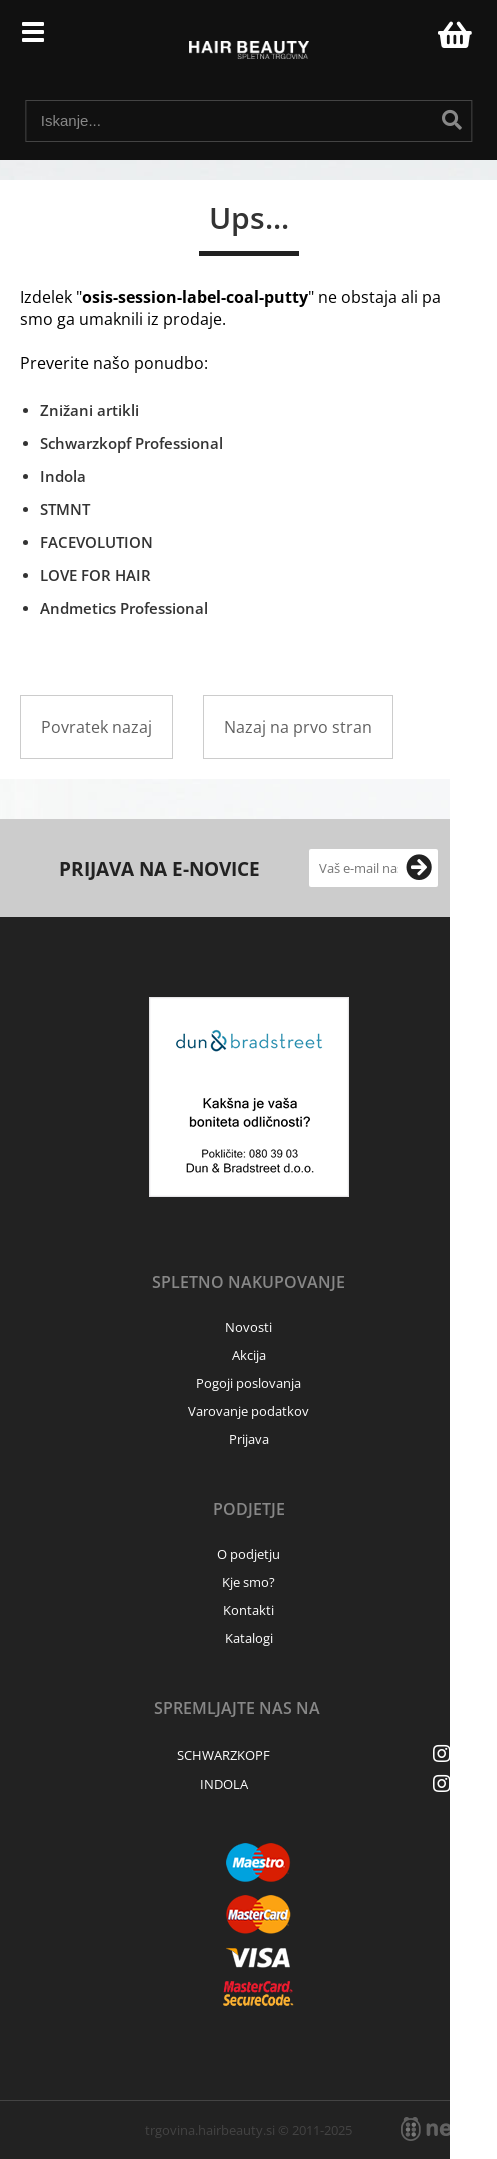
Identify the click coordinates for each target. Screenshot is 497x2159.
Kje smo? (248, 1582)
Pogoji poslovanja (248, 1383)
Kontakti (248, 1610)
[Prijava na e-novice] (419, 868)
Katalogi (249, 1638)
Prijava (412, 40)
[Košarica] (452, 35)
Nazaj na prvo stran (298, 727)
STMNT (65, 509)
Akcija (249, 1355)
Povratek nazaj (96, 727)
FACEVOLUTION (96, 542)
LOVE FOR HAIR (95, 575)
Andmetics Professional (124, 608)
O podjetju (248, 1554)
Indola (63, 476)
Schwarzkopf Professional (131, 443)
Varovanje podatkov (248, 1411)
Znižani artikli (89, 410)
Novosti (248, 1327)
